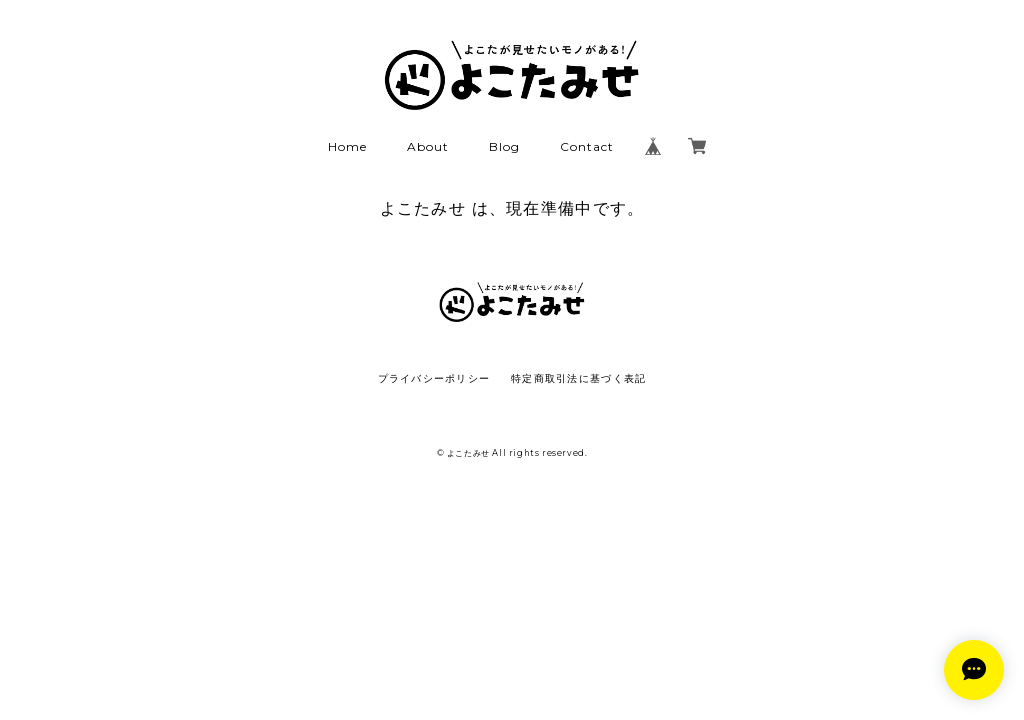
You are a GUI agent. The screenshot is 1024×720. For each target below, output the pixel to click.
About (428, 146)
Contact (587, 146)
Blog (504, 146)
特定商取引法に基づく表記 (578, 378)
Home (347, 146)
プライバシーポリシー (434, 378)
